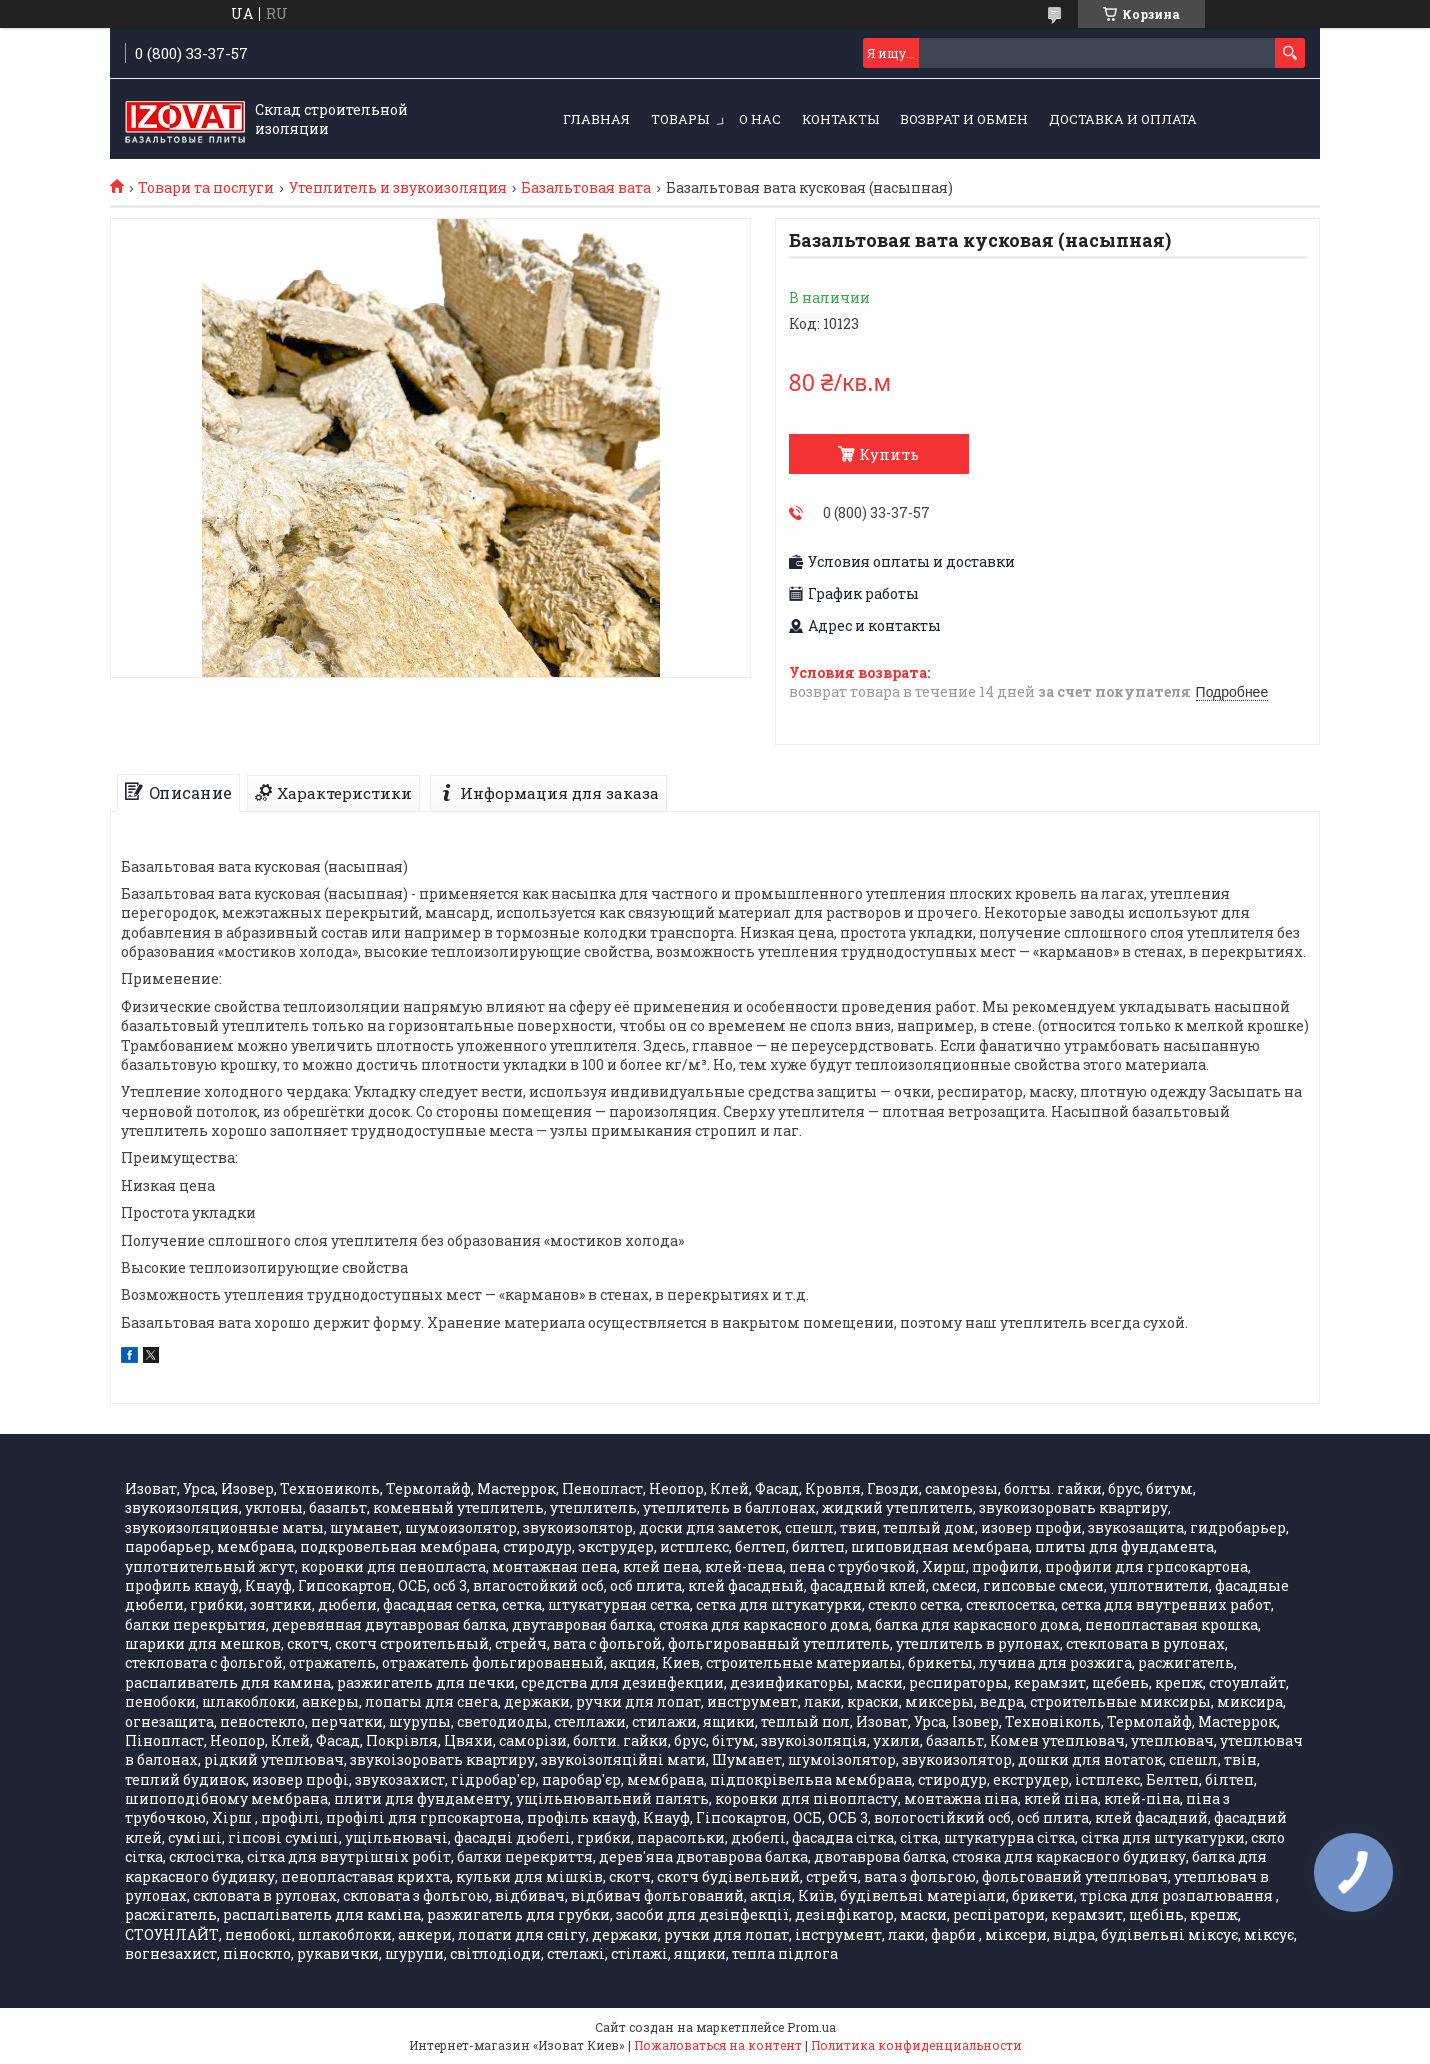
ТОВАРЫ (680, 119)
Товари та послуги (206, 188)
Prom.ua (811, 2027)
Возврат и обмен (964, 119)
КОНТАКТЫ (840, 119)
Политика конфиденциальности (916, 2045)
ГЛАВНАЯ (596, 119)
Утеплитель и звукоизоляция (398, 188)
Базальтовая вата (586, 188)
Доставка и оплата (1123, 119)
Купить (889, 454)
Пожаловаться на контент (718, 2045)
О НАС (760, 119)
